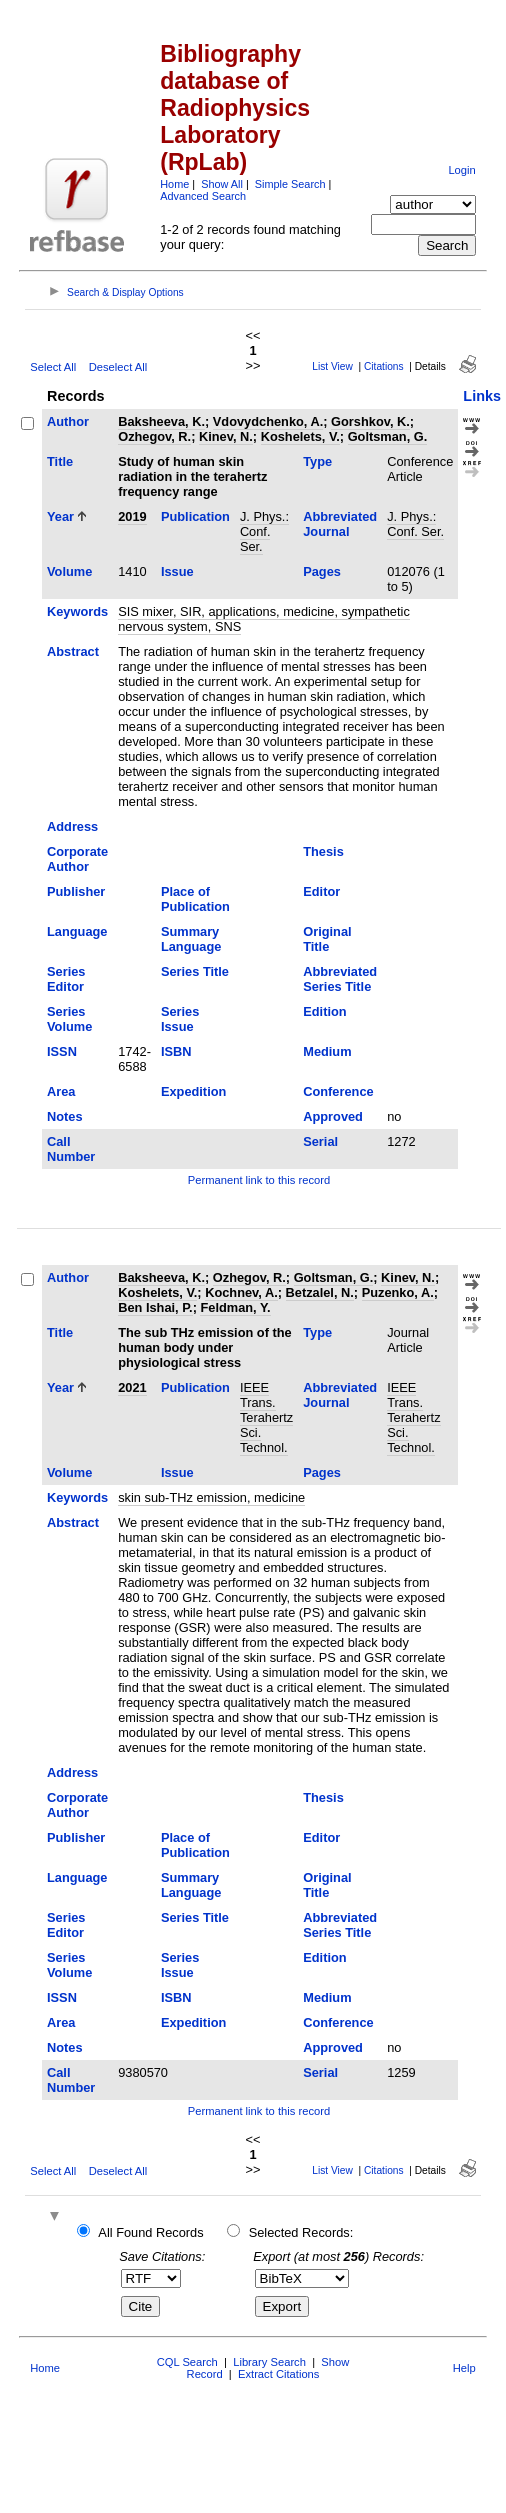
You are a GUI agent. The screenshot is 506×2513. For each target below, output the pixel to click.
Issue (177, 571)
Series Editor (66, 979)
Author (68, 421)
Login (461, 170)
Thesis (323, 851)
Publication (195, 516)
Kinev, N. (226, 436)
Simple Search (290, 184)
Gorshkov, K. (370, 421)
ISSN (62, 1051)
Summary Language (191, 939)
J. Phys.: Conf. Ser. (264, 531)
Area (61, 1091)
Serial (320, 1141)
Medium (327, 1051)
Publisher (76, 891)
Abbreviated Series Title (340, 979)
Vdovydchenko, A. (268, 421)
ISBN (176, 1051)
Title (60, 461)
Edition (324, 1011)
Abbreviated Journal (340, 524)
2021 (132, 1387)
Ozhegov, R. (154, 436)
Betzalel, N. (320, 1292)
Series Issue (180, 1019)
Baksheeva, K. (161, 421)
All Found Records (150, 2232)
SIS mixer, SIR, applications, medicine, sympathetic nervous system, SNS (264, 619)
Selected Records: (301, 2232)
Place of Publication (195, 899)
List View (332, 366)
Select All (53, 367)
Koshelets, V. (300, 436)
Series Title (195, 971)
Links (482, 396)
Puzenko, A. (398, 1292)
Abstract (73, 651)
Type (317, 461)
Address (72, 826)
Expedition (193, 1091)
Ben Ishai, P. (155, 1307)
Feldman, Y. (235, 1307)
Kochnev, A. (241, 1292)
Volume (69, 571)
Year (60, 516)
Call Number (71, 1149)
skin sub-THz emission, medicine (211, 1497)
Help (464, 2368)
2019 (132, 516)
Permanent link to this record (259, 1180)
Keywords (77, 611)
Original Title (327, 939)
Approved (333, 1116)
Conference (338, 1091)
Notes (65, 1116)
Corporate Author (77, 859)
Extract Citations (278, 2374)
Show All (222, 184)
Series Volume (69, 1019)
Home (174, 184)
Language (77, 931)
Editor (321, 891)
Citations (384, 366)
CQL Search (187, 2362)
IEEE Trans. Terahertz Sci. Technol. (266, 1417)
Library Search (269, 2362)
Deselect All (118, 367)
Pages (322, 571)
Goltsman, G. (388, 436)
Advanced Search (203, 196)
